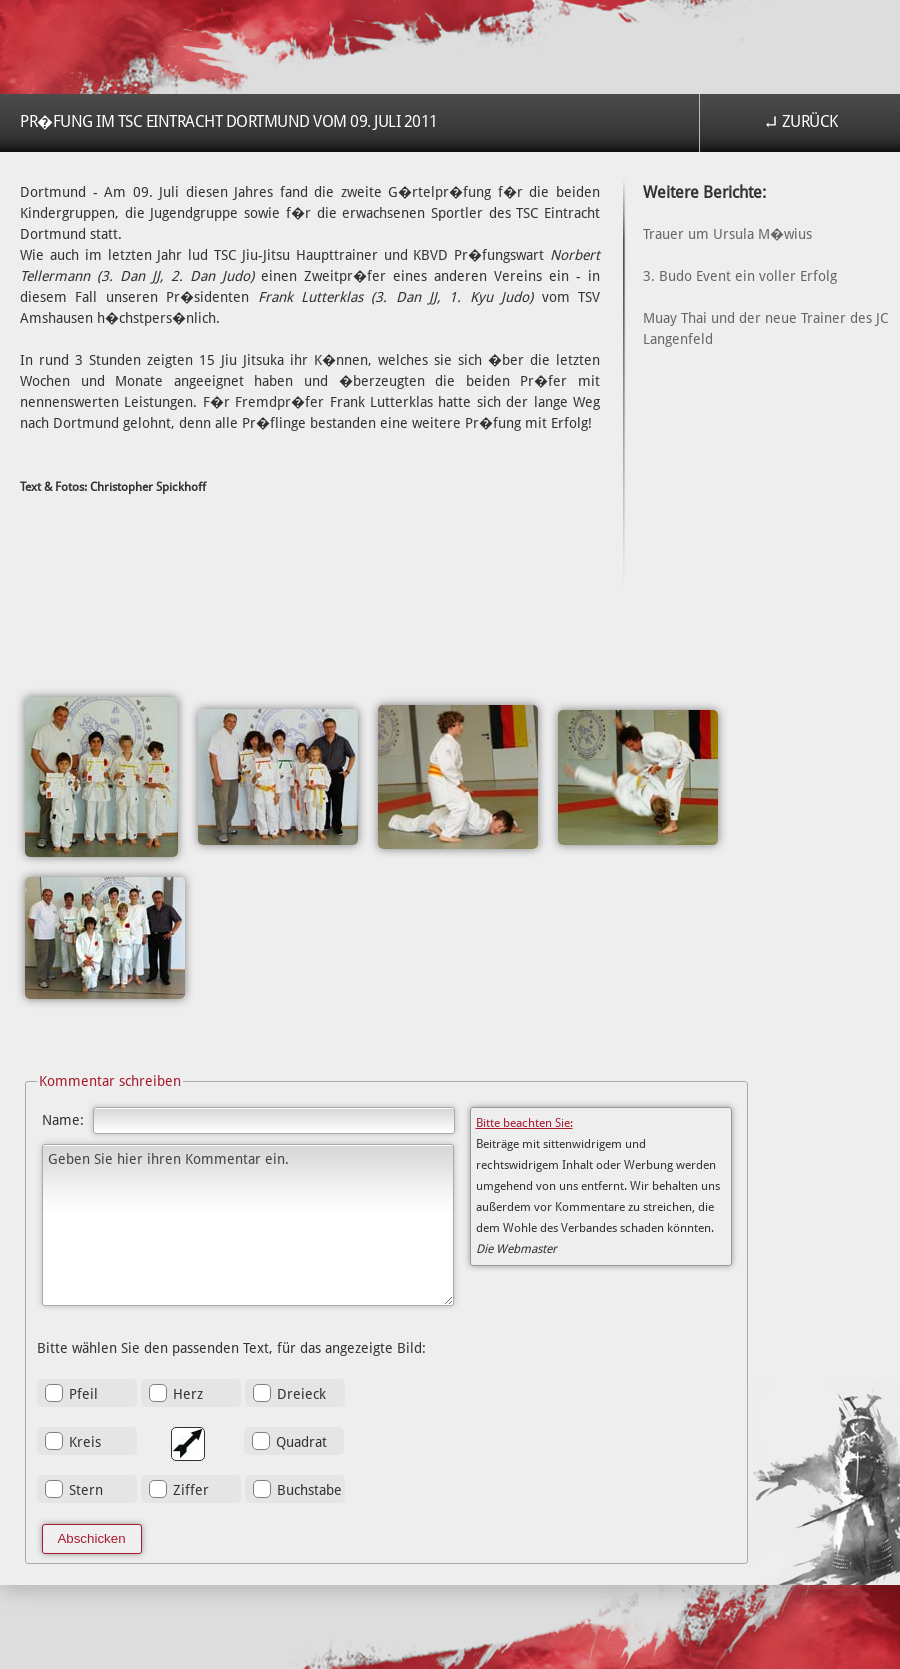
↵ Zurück (800, 121)
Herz (188, 1394)
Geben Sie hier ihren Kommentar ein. (248, 1225)
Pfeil (83, 1394)
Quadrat (301, 1442)
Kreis (85, 1442)
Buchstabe (309, 1490)
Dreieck (301, 1394)
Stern (86, 1490)
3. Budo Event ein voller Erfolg (740, 276)
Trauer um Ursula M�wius (727, 234)
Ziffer (191, 1490)
